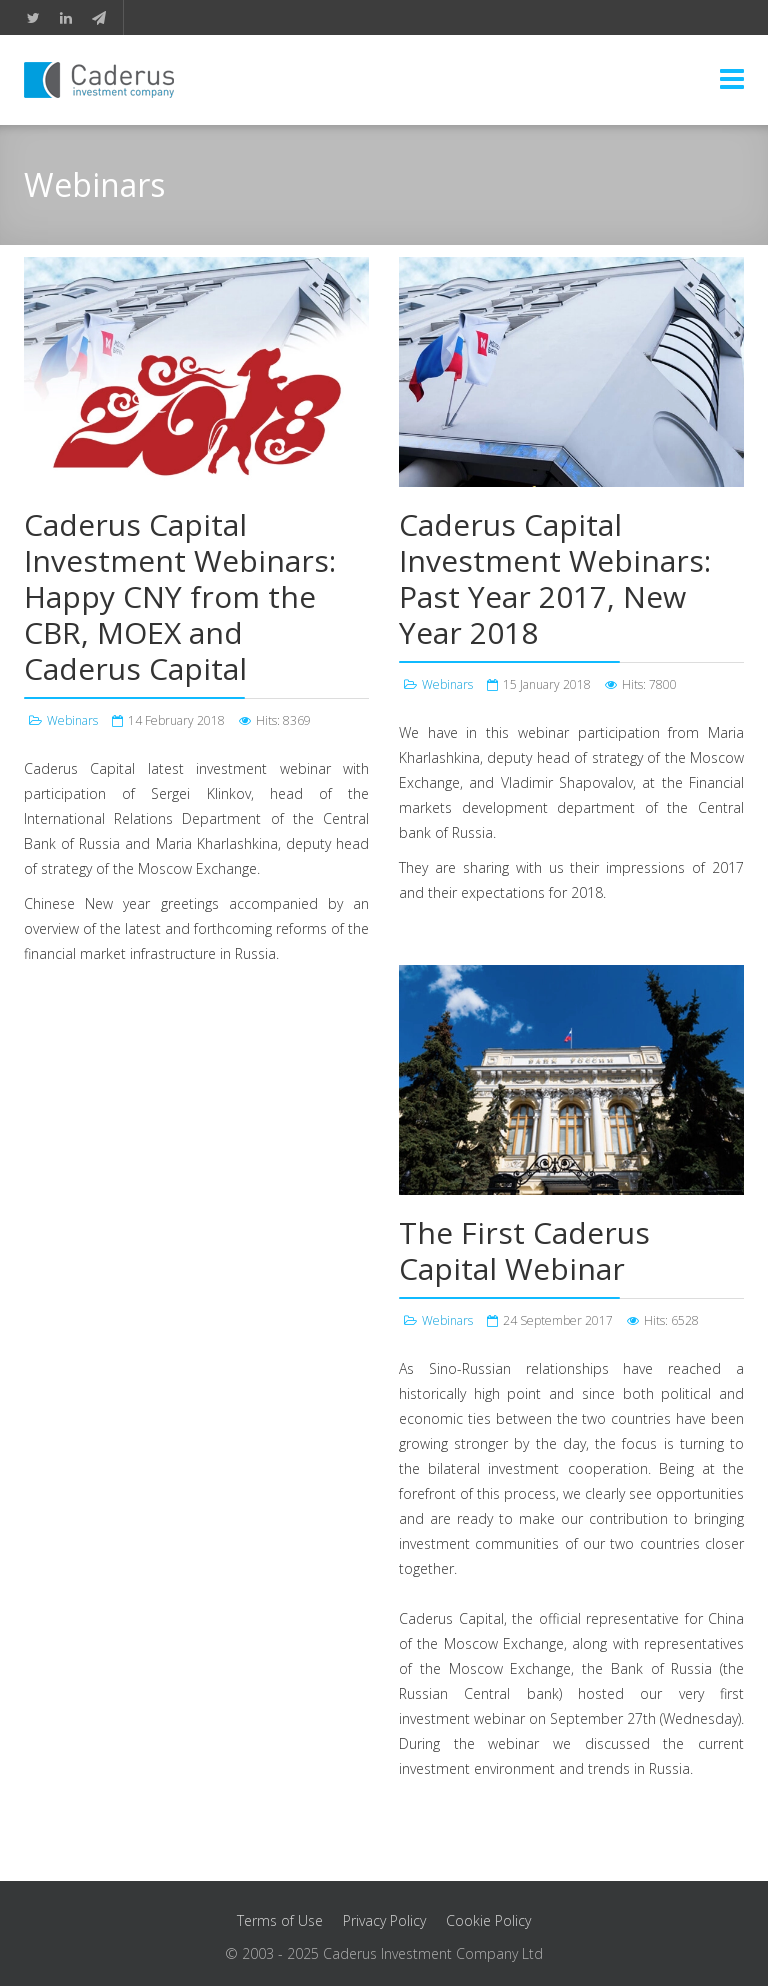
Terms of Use (280, 1920)
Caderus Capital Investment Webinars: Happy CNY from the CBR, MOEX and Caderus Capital (180, 596)
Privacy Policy (384, 1920)
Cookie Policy (488, 1920)
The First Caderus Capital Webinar (524, 1250)
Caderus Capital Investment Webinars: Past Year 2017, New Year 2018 (555, 578)
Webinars (72, 720)
